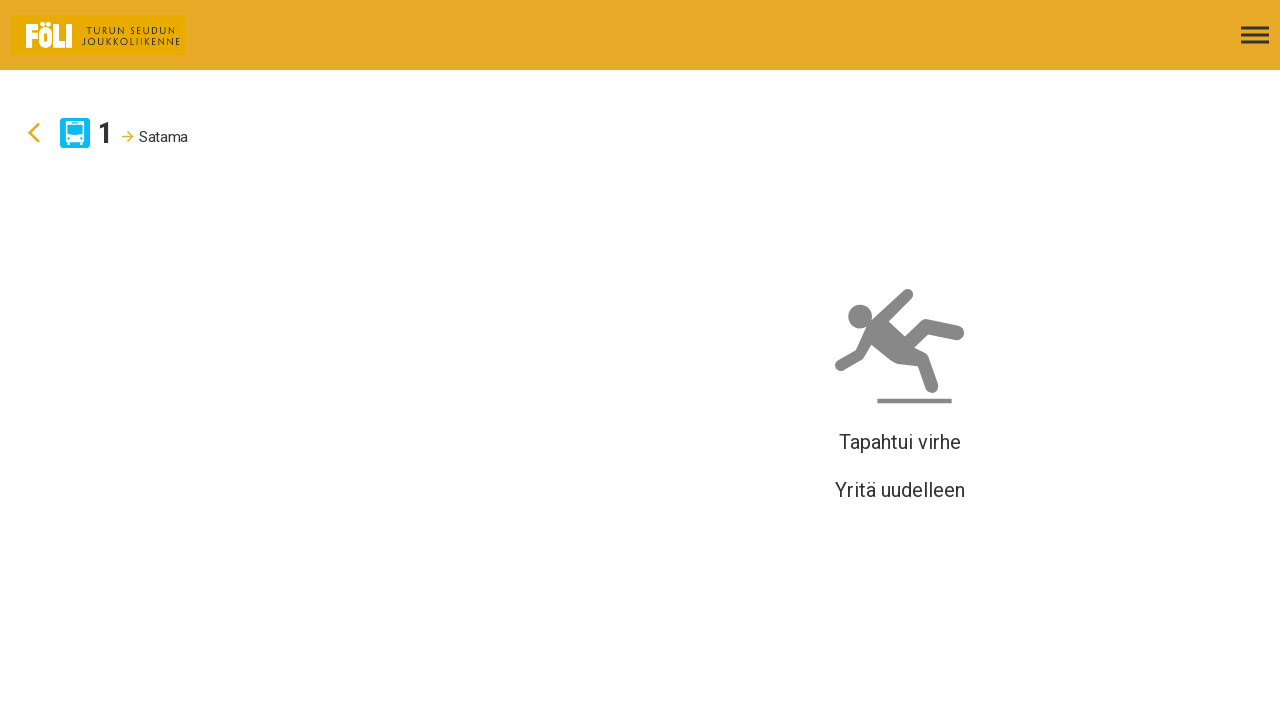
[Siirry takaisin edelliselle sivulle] (34, 133)
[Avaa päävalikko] (1255, 35)
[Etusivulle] (115, 35)
